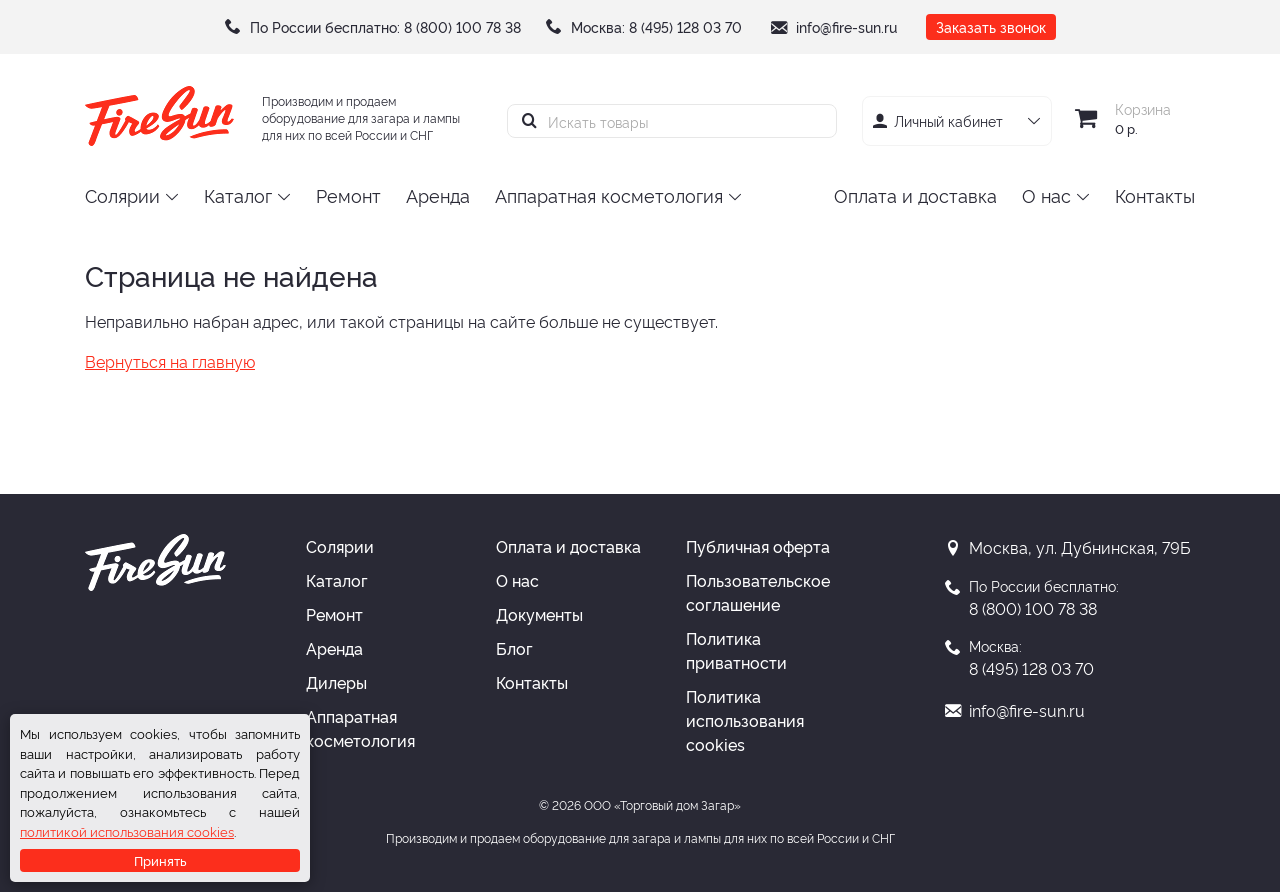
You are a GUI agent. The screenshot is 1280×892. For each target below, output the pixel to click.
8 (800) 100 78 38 (462, 26)
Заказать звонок (991, 26)
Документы (539, 614)
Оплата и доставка (568, 546)
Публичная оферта (758, 546)
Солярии (340, 546)
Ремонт (334, 614)
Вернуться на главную (170, 361)
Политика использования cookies (745, 720)
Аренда (334, 648)
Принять (160, 860)
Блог (514, 648)
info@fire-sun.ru (846, 26)
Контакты (532, 682)
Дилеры (336, 682)
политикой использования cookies (127, 831)
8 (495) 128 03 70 (685, 26)
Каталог (337, 580)
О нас (517, 580)
